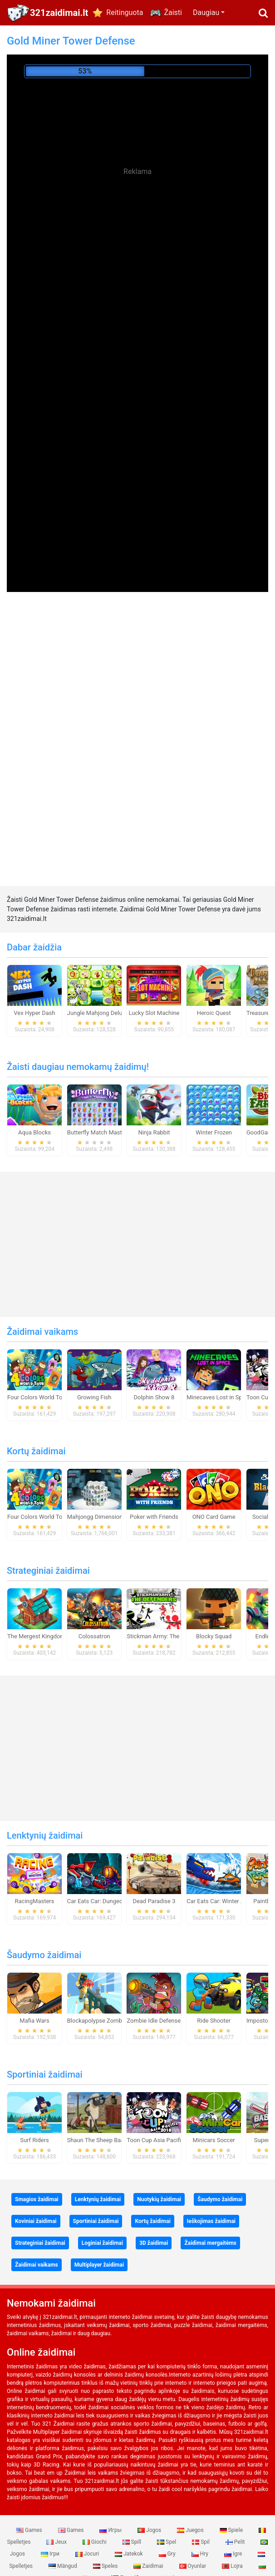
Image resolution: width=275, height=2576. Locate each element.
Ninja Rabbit (154, 1132)
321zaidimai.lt (59, 12)
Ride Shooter (214, 2020)
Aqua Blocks (34, 1132)
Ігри (51, 2554)
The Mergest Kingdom (36, 1636)
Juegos (191, 2530)
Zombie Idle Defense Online (162, 2020)
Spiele (232, 2530)
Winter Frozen (214, 1132)
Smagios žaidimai (37, 2199)
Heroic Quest (214, 1013)
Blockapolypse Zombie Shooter (108, 2020)
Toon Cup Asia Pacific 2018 (163, 2140)
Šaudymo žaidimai (44, 1954)
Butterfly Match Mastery (98, 1132)
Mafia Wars (34, 2020)
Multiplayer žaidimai (99, 2265)
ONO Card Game (214, 1516)
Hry (201, 2554)
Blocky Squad (213, 1636)
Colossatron (94, 1636)
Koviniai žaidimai (36, 2221)
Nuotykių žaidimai (159, 2199)
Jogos (150, 2530)
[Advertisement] (137, 263)
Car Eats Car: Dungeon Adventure (110, 1901)
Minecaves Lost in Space (219, 1397)
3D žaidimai (153, 2243)
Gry (168, 2554)
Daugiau (206, 12)
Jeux (57, 2542)
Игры (111, 2530)
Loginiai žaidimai (102, 2243)
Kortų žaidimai (36, 1451)
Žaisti (173, 12)
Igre (233, 2554)
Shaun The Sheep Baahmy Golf (107, 2140)
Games (30, 2530)
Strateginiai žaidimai (48, 1570)
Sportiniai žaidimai (45, 2074)
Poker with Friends (154, 1516)
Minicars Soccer (214, 2140)
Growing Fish (94, 1397)
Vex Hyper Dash (34, 1013)
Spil (201, 2542)
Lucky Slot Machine (153, 1013)
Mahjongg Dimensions (96, 1516)
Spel (167, 2542)
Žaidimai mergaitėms (210, 2243)
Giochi (95, 2542)
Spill (133, 2542)
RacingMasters (34, 1901)
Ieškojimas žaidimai (211, 2221)
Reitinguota (124, 12)
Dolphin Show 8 (154, 1397)
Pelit (236, 2542)
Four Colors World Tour (37, 1397)
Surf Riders (34, 2140)
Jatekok (129, 2554)
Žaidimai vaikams (42, 1331)
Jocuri (87, 2554)
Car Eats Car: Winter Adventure (227, 1901)
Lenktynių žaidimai (45, 1835)
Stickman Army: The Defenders (167, 1636)
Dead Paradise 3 (154, 1901)
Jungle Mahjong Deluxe (97, 1013)
